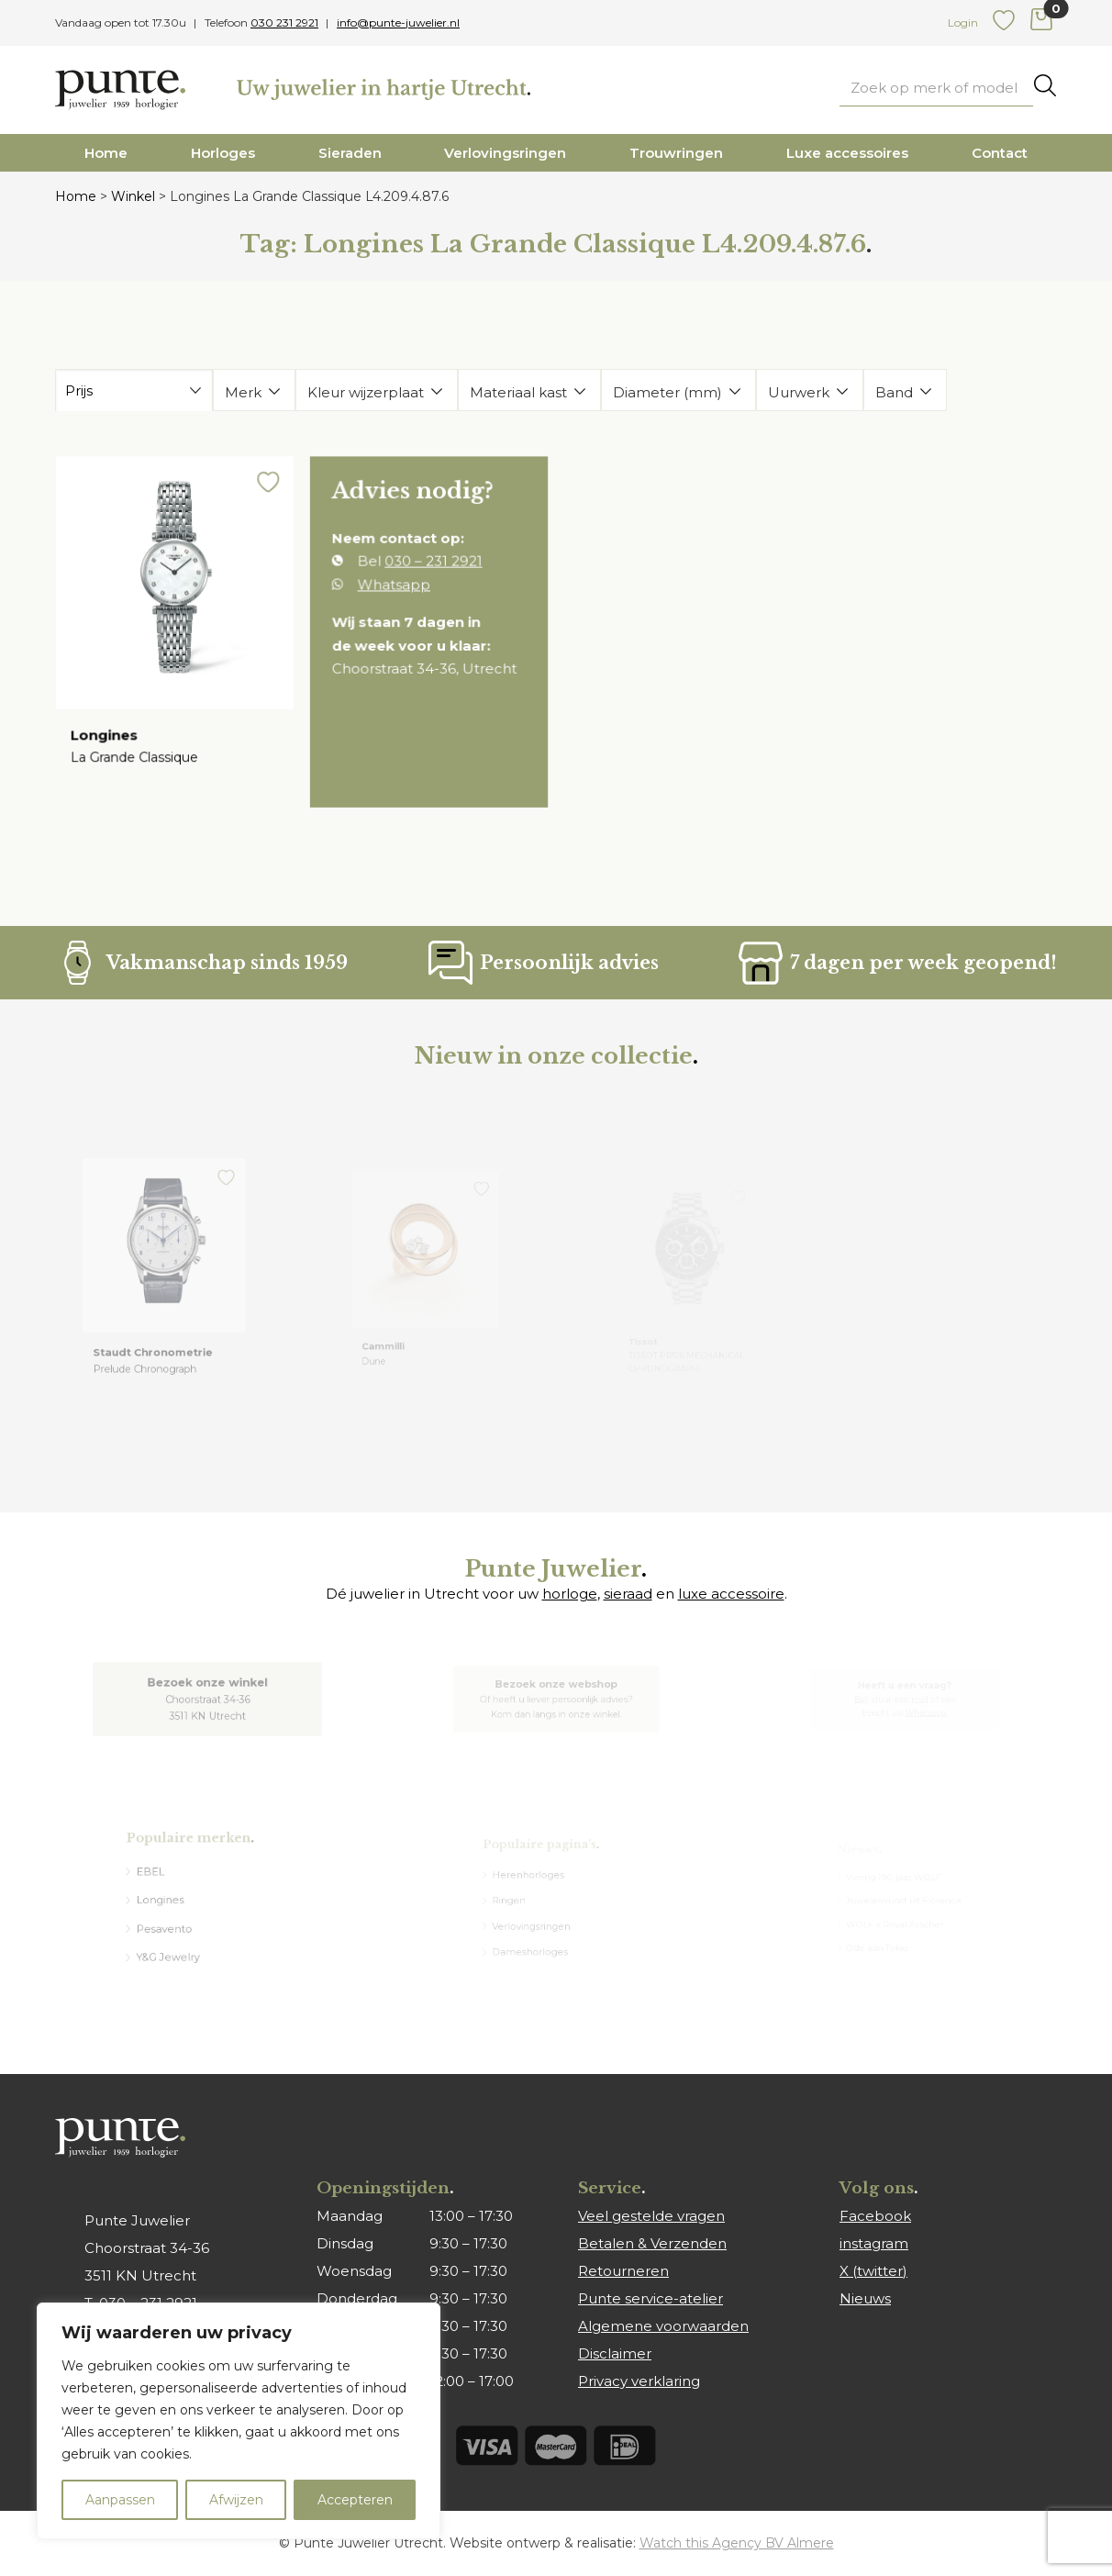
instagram (874, 2243)
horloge (569, 1593)
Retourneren (623, 2271)
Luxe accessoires (847, 153)
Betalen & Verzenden (652, 2243)
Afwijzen (236, 2500)
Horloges (223, 153)
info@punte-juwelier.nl (398, 22)
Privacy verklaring (639, 2381)
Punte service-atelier (650, 2298)
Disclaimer (614, 2353)
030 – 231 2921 (433, 566)
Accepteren (355, 2500)
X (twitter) (873, 2271)
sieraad (628, 1593)
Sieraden (350, 153)
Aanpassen (120, 2500)
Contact (1000, 153)
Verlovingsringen (505, 153)
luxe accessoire (731, 1593)
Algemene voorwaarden (663, 2326)
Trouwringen (676, 153)
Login (963, 22)
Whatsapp (396, 589)
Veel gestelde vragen (651, 2216)
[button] (261, 497)
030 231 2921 (284, 22)
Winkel (133, 196)
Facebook (875, 2216)
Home (106, 153)
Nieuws (865, 2298)
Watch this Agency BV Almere (736, 2543)
